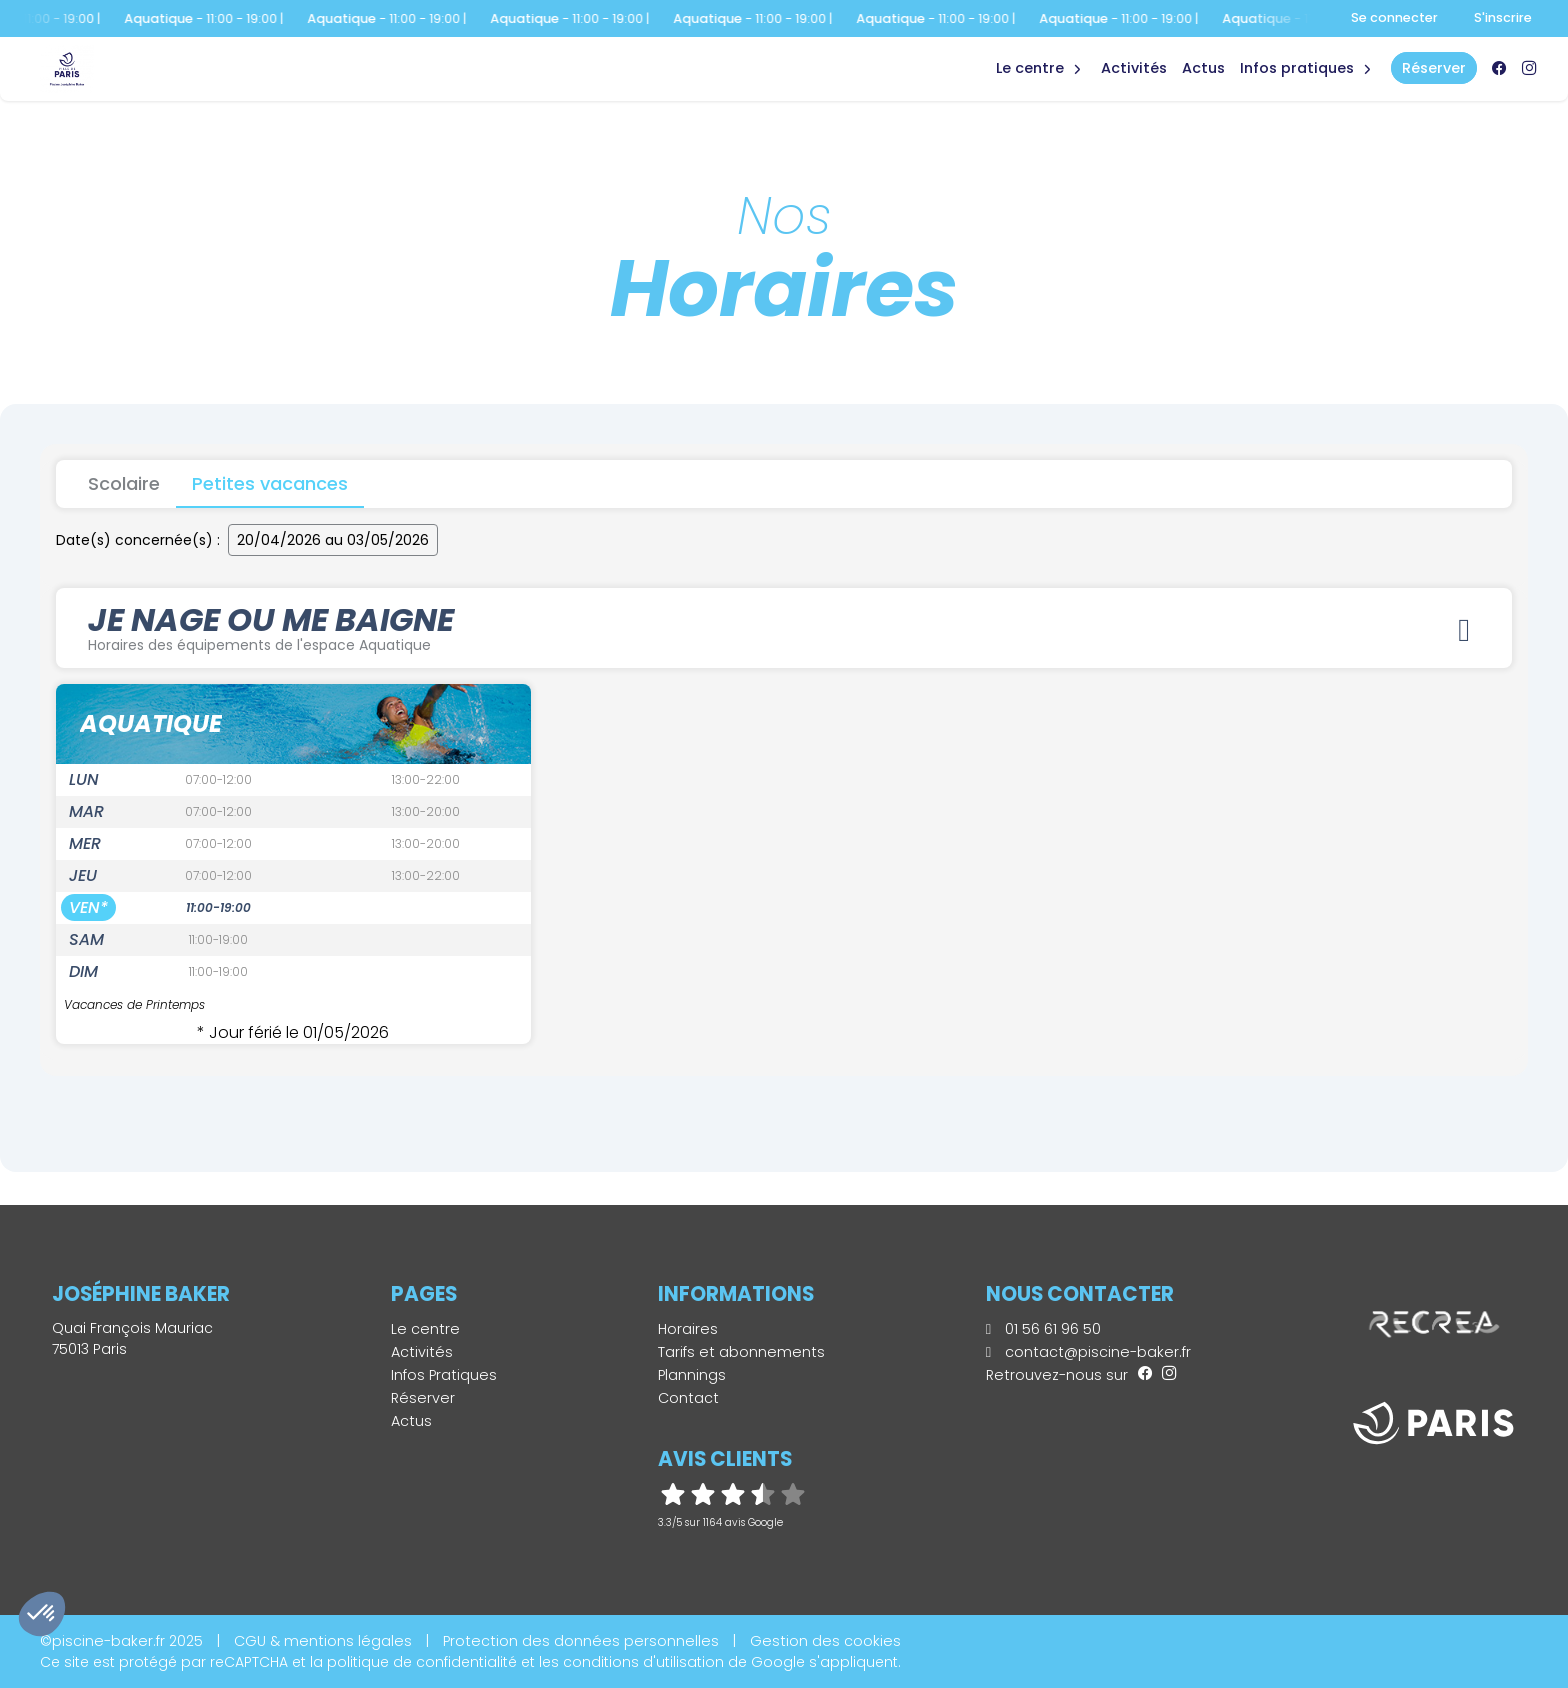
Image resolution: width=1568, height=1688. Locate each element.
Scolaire (124, 483)
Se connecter (1394, 17)
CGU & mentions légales (323, 1641)
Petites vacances (270, 483)
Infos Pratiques (1297, 68)
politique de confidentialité (422, 1662)
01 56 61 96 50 (1043, 1329)
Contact (688, 1398)
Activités (1134, 68)
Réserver (423, 1398)
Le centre (425, 1329)
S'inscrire (1503, 17)
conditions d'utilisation (643, 1662)
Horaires (688, 1329)
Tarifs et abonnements (741, 1352)
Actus (1203, 68)
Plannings (692, 1375)
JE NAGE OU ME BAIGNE (784, 626)
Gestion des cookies (825, 1641)
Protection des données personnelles (581, 1641)
